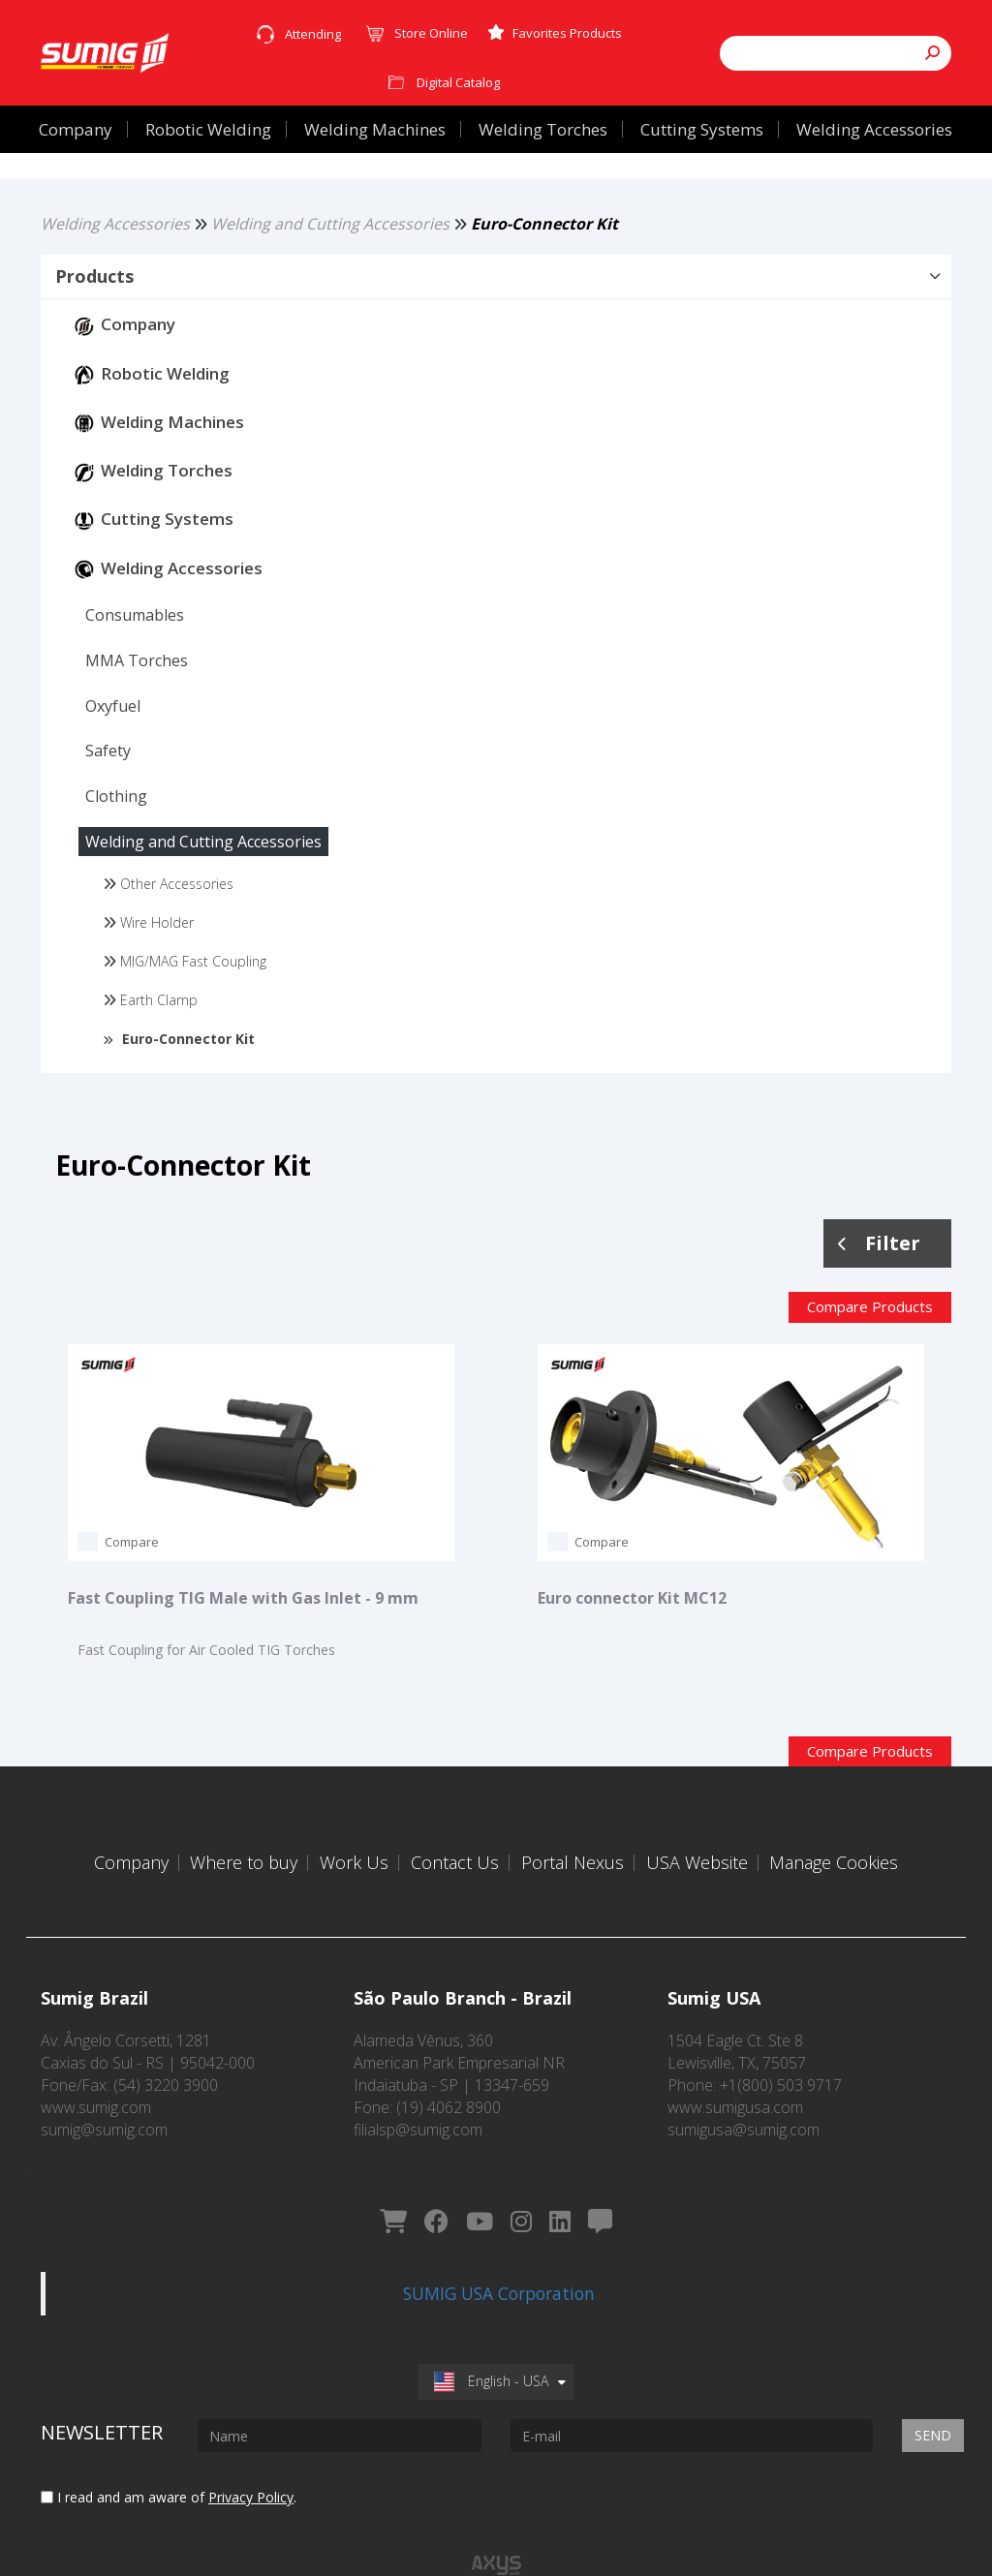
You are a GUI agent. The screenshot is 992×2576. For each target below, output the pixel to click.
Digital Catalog (458, 82)
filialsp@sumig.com (418, 2115)
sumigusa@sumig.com (743, 2115)
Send (932, 2391)
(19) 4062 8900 (448, 2092)
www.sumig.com (96, 2092)
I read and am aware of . (168, 2453)
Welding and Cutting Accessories (330, 257)
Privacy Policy (251, 2453)
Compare (132, 1576)
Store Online (431, 33)
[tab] (496, 312)
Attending (313, 34)
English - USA (491, 2336)
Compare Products (870, 1341)
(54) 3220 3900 (165, 2070)
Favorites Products (554, 33)
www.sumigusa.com (735, 2092)
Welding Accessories (115, 257)
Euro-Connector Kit (544, 257)
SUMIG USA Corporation (499, 2248)
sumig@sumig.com (104, 2115)
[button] (496, 310)
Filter (879, 1277)
